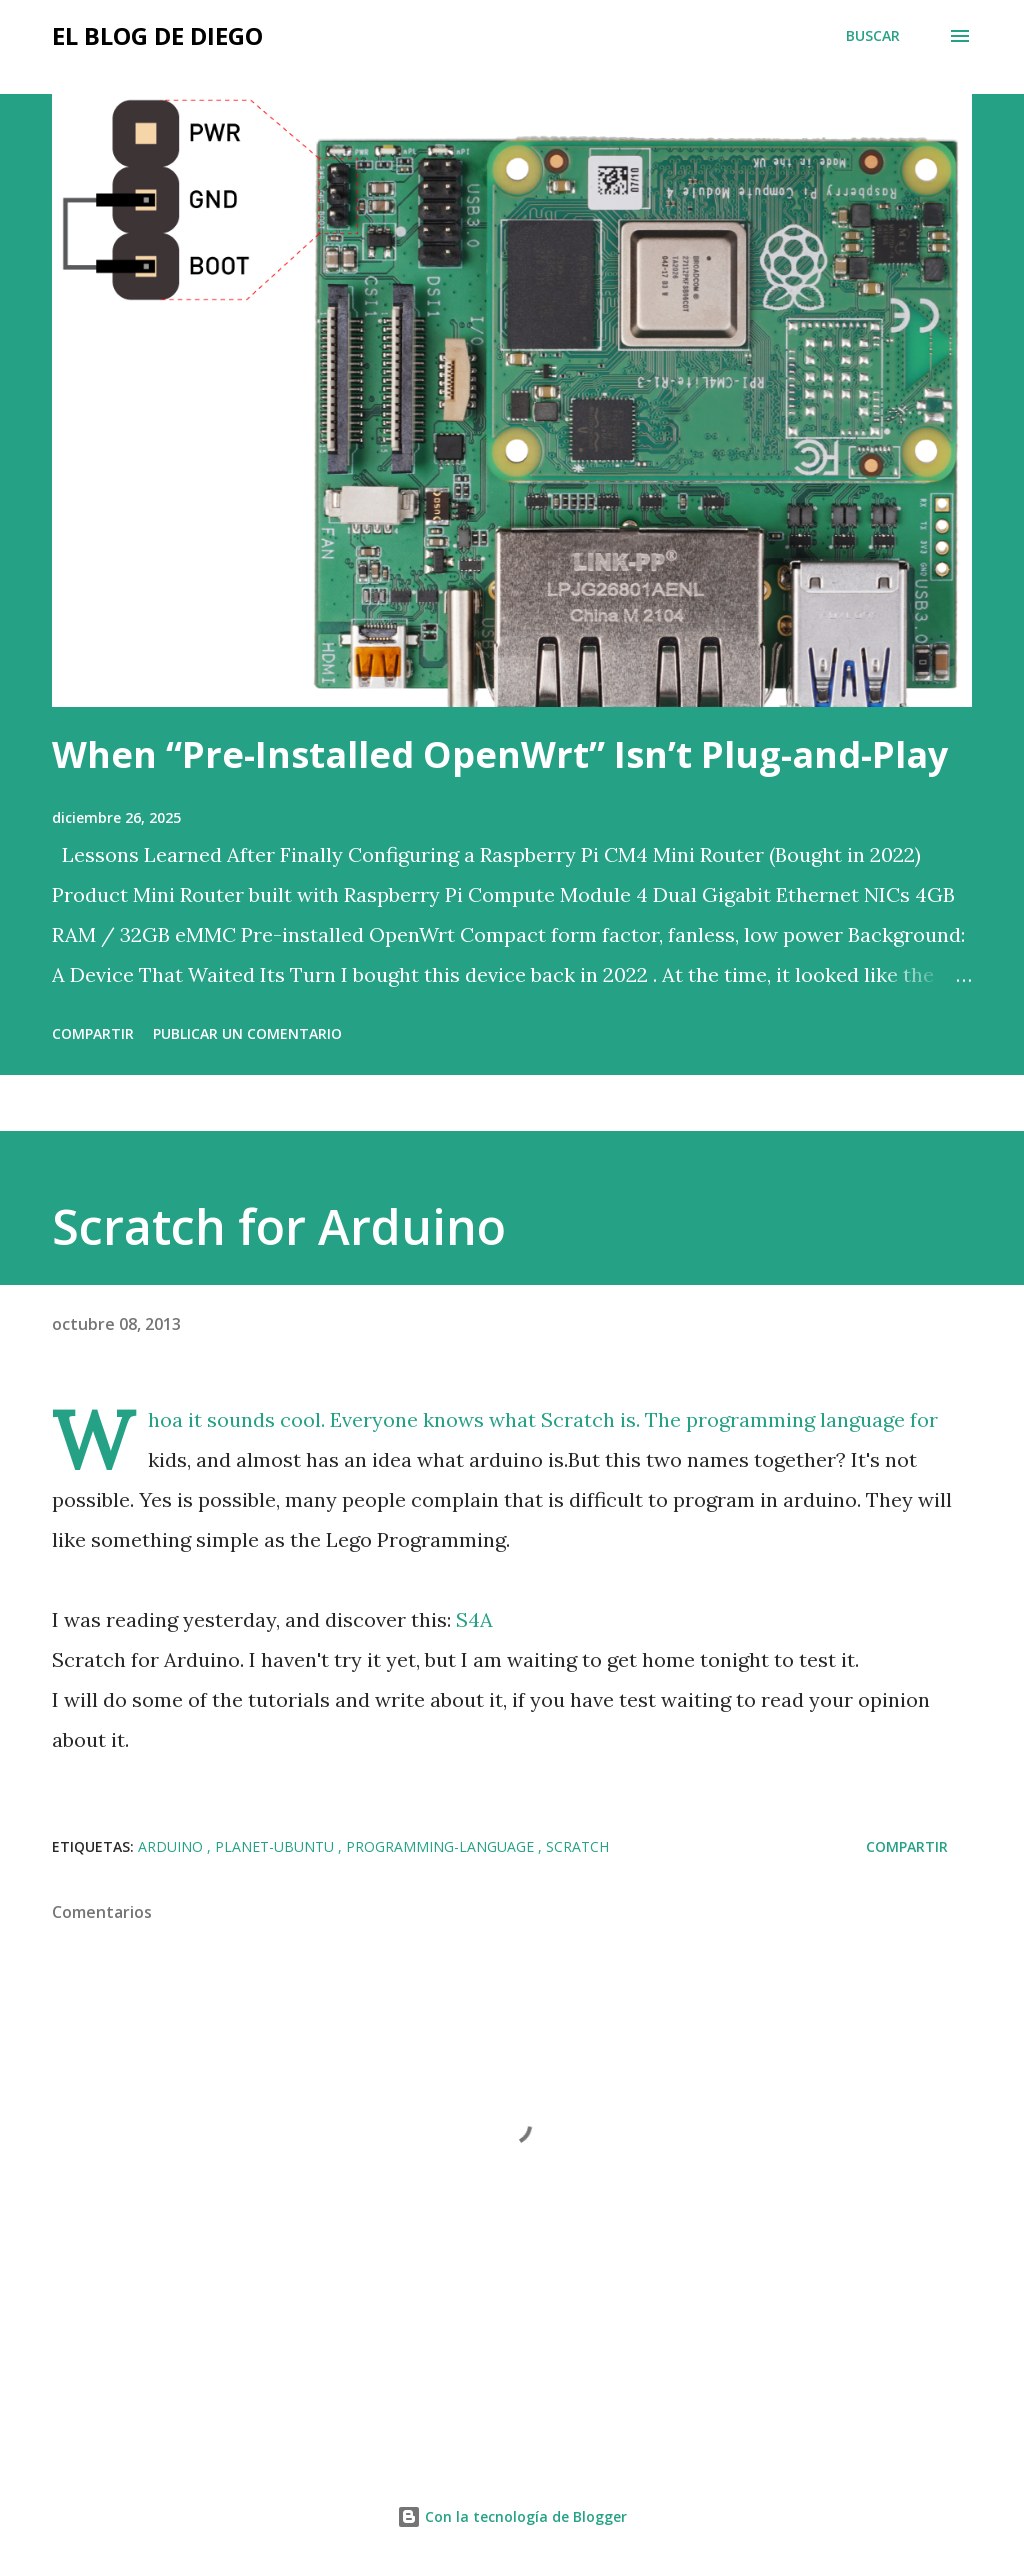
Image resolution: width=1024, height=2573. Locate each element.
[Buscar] (873, 36)
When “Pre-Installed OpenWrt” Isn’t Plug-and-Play (500, 754)
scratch (577, 1846)
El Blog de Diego (157, 35)
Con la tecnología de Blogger (512, 2516)
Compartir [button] (93, 1033)
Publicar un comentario (247, 1033)
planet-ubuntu (276, 1846)
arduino (172, 1846)
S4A (474, 1619)
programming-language (442, 1846)
